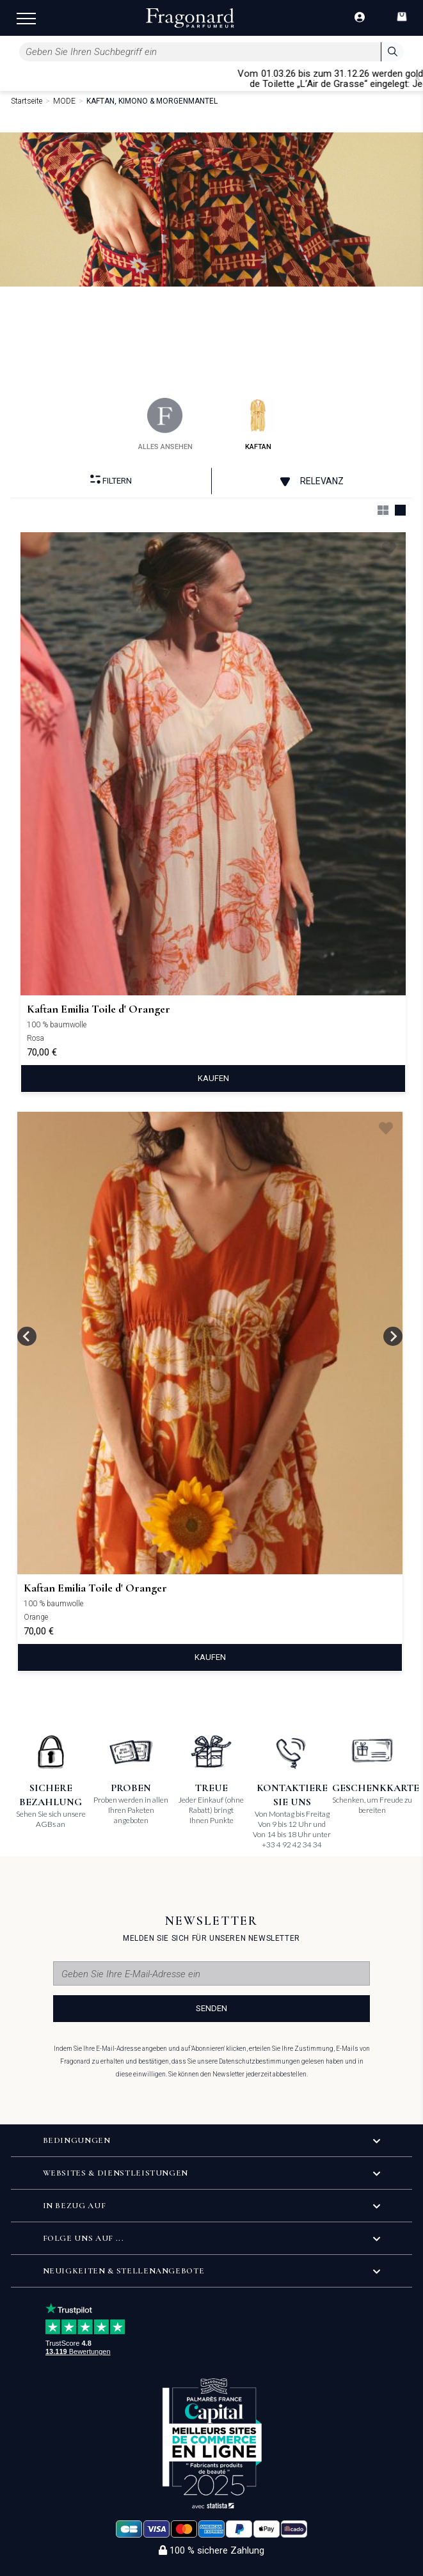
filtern (111, 480)
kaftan (258, 424)
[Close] (417, 78)
